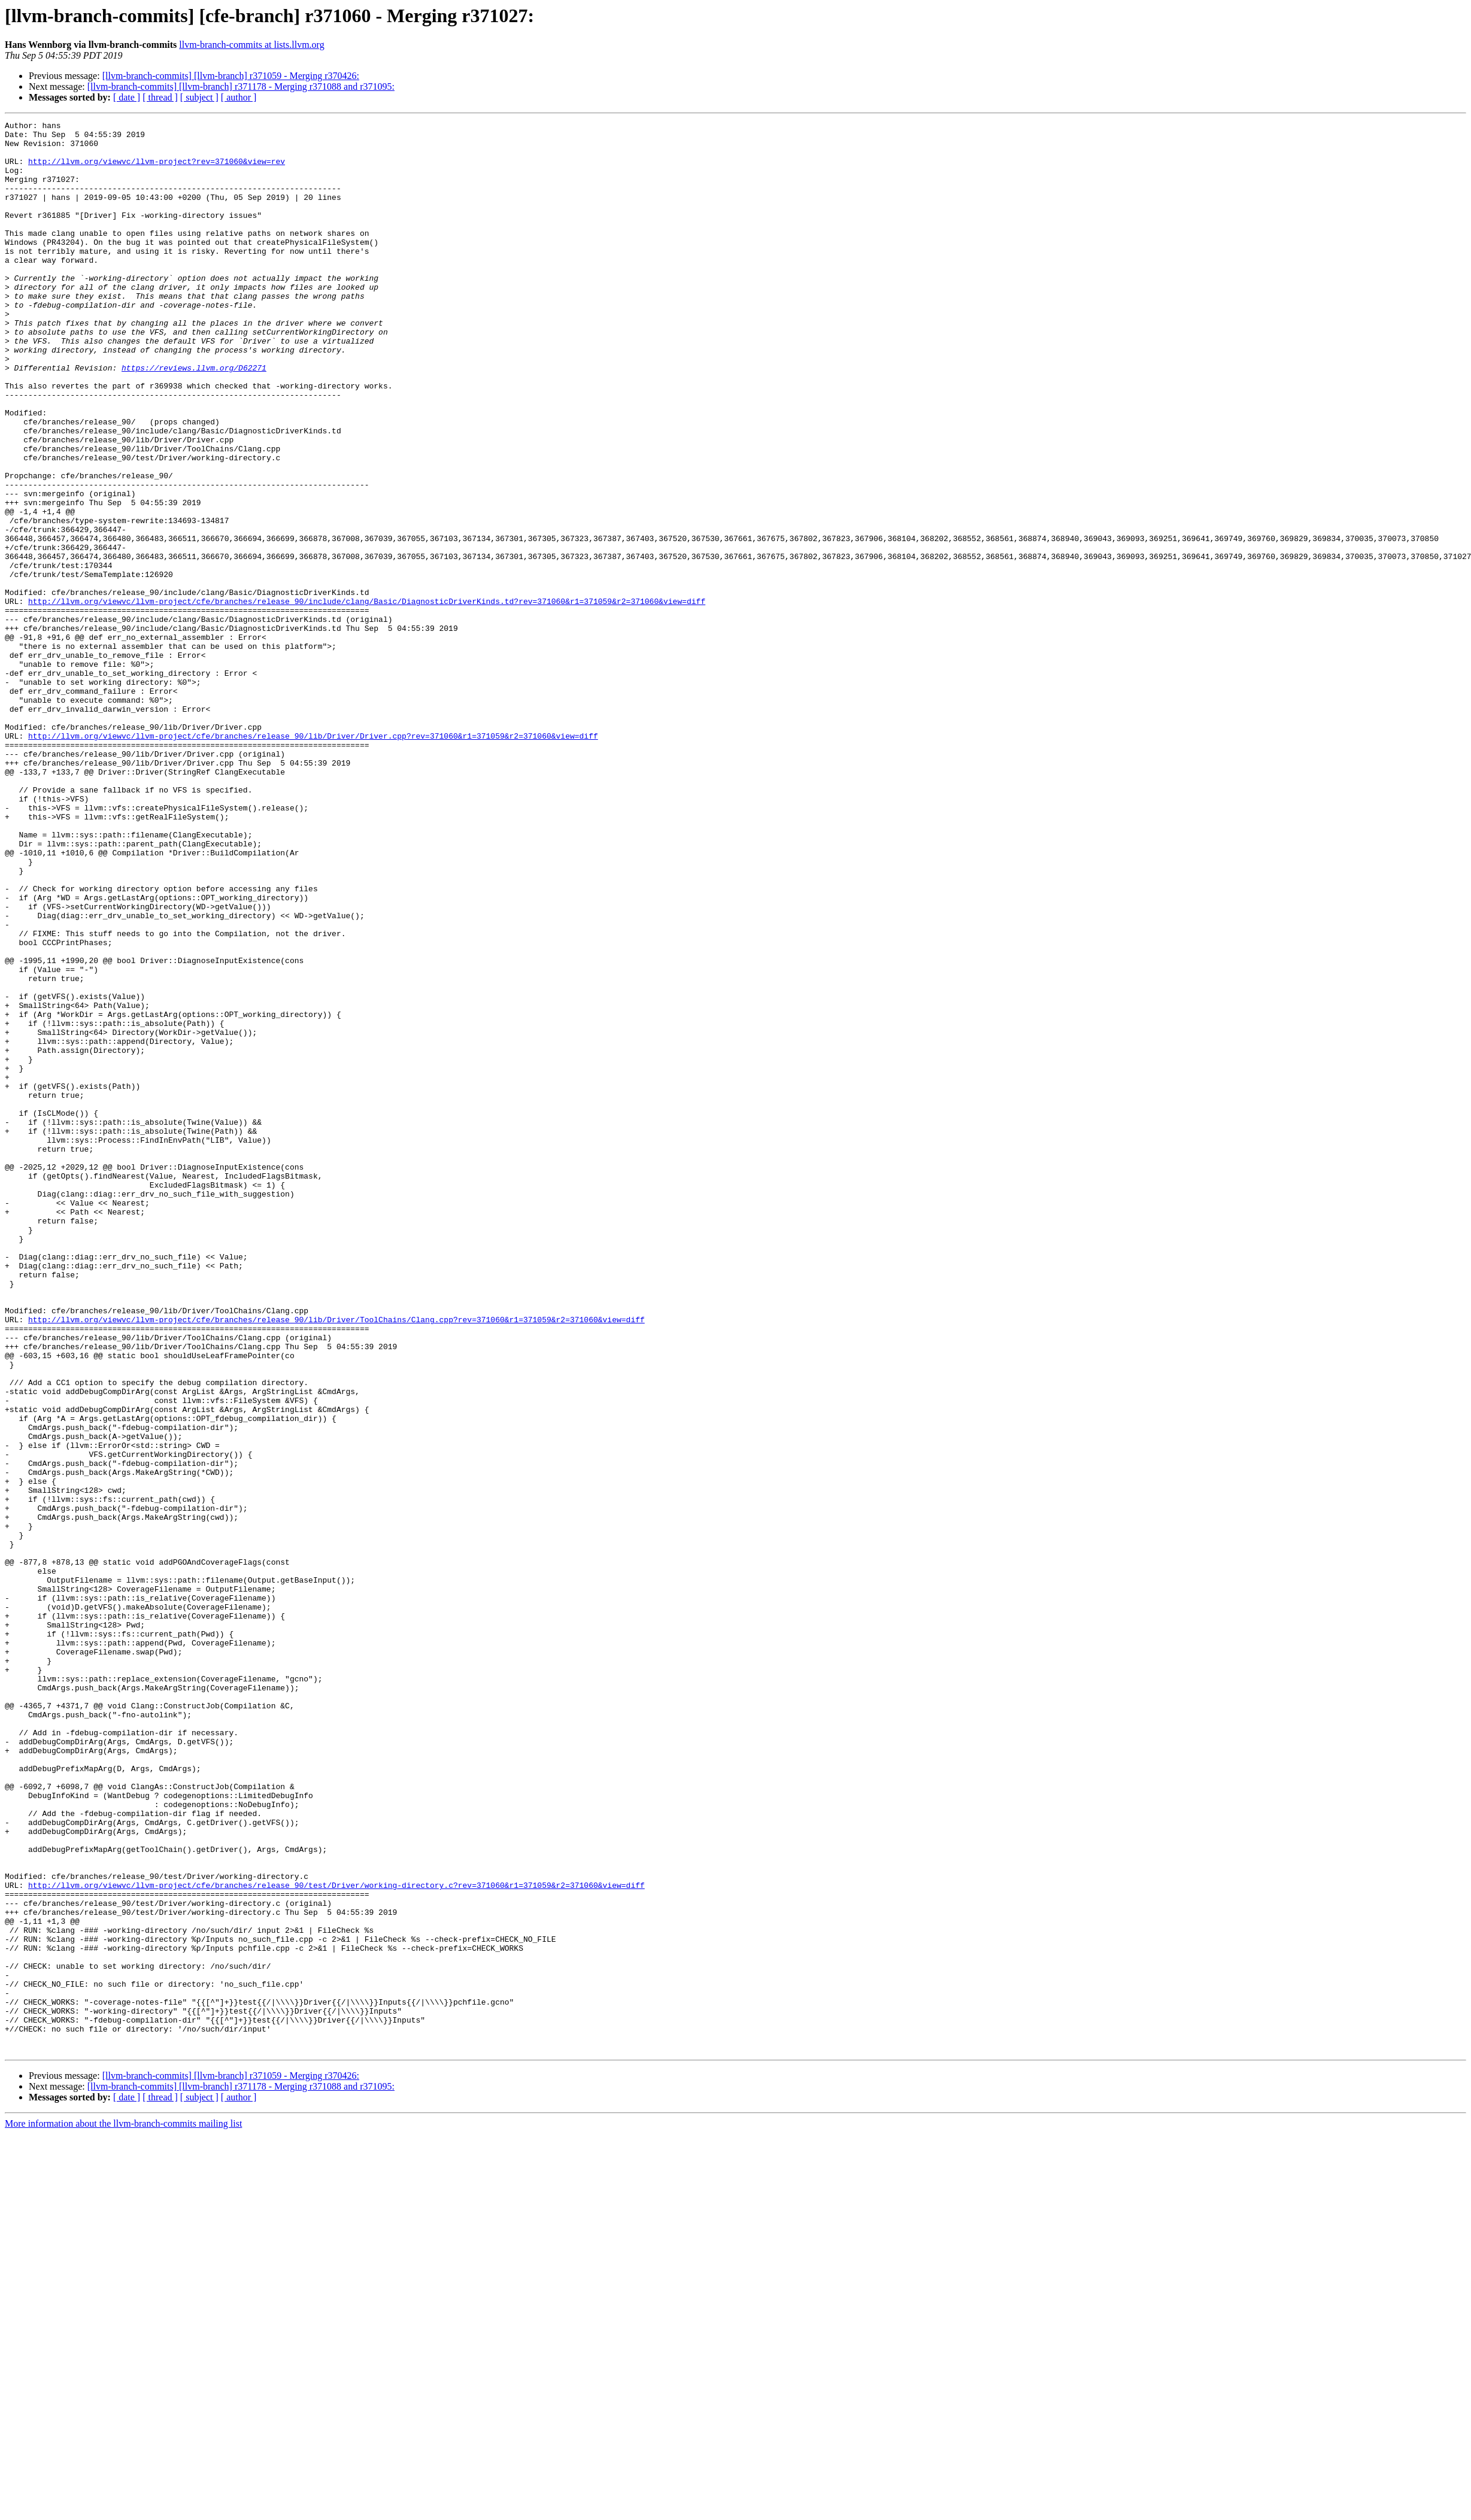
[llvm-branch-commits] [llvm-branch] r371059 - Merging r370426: (230, 76)
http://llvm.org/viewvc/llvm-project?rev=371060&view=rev (156, 170)
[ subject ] (199, 97)
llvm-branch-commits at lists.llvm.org (251, 45)
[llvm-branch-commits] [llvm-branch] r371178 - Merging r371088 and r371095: (241, 86)
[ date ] (126, 97)
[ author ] (239, 97)
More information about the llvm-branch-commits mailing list (123, 2509)
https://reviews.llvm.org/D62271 (194, 417)
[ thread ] (160, 97)
